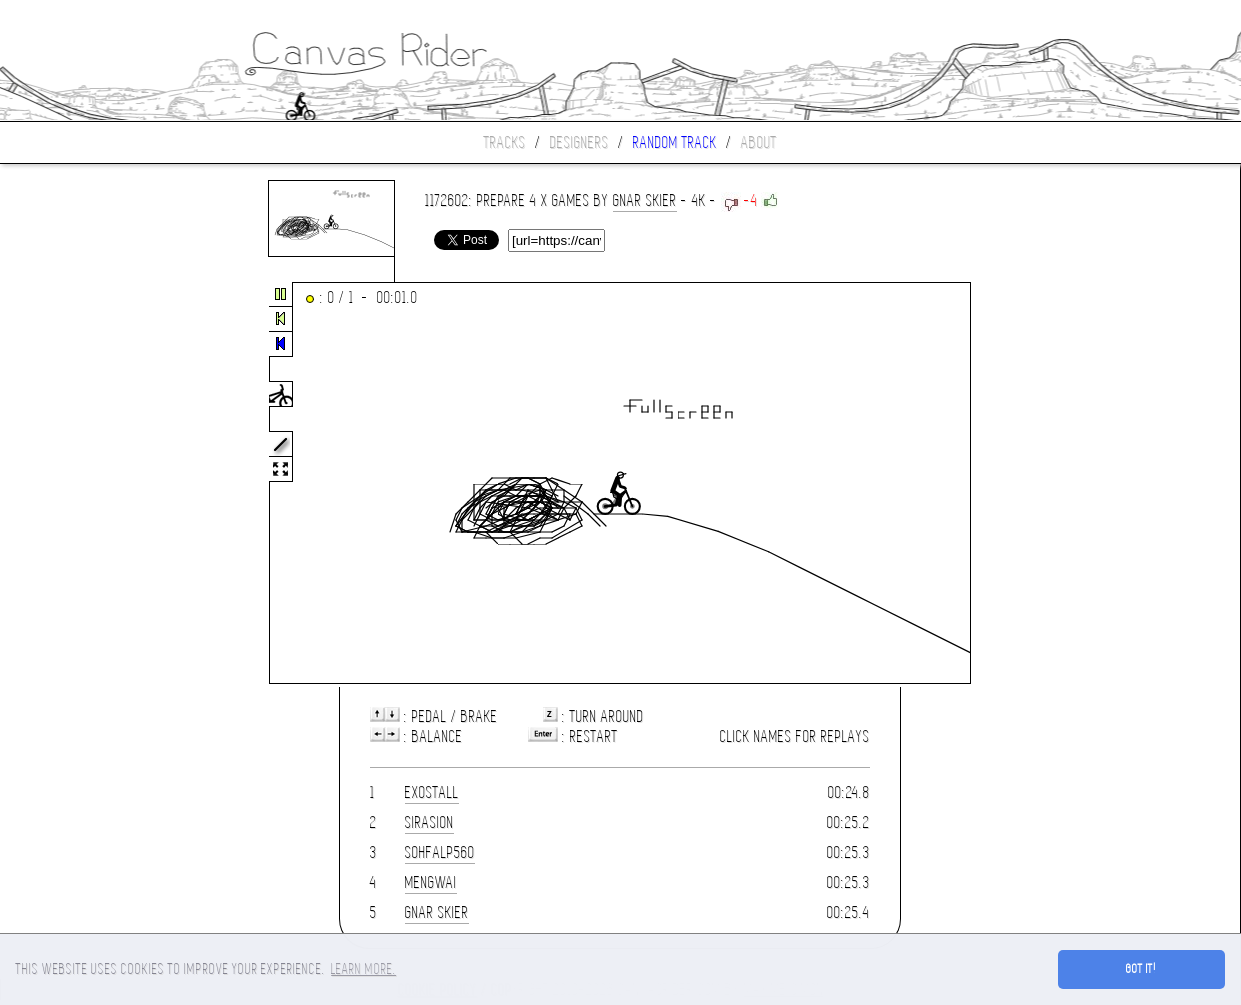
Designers (579, 142)
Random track (675, 142)
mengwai (431, 882)
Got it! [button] (1141, 969)
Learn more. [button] (363, 969)
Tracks (505, 142)
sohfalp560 (440, 852)
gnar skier (645, 200)
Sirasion (429, 822)
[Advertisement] (84, 484)
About (759, 142)
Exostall (432, 792)
